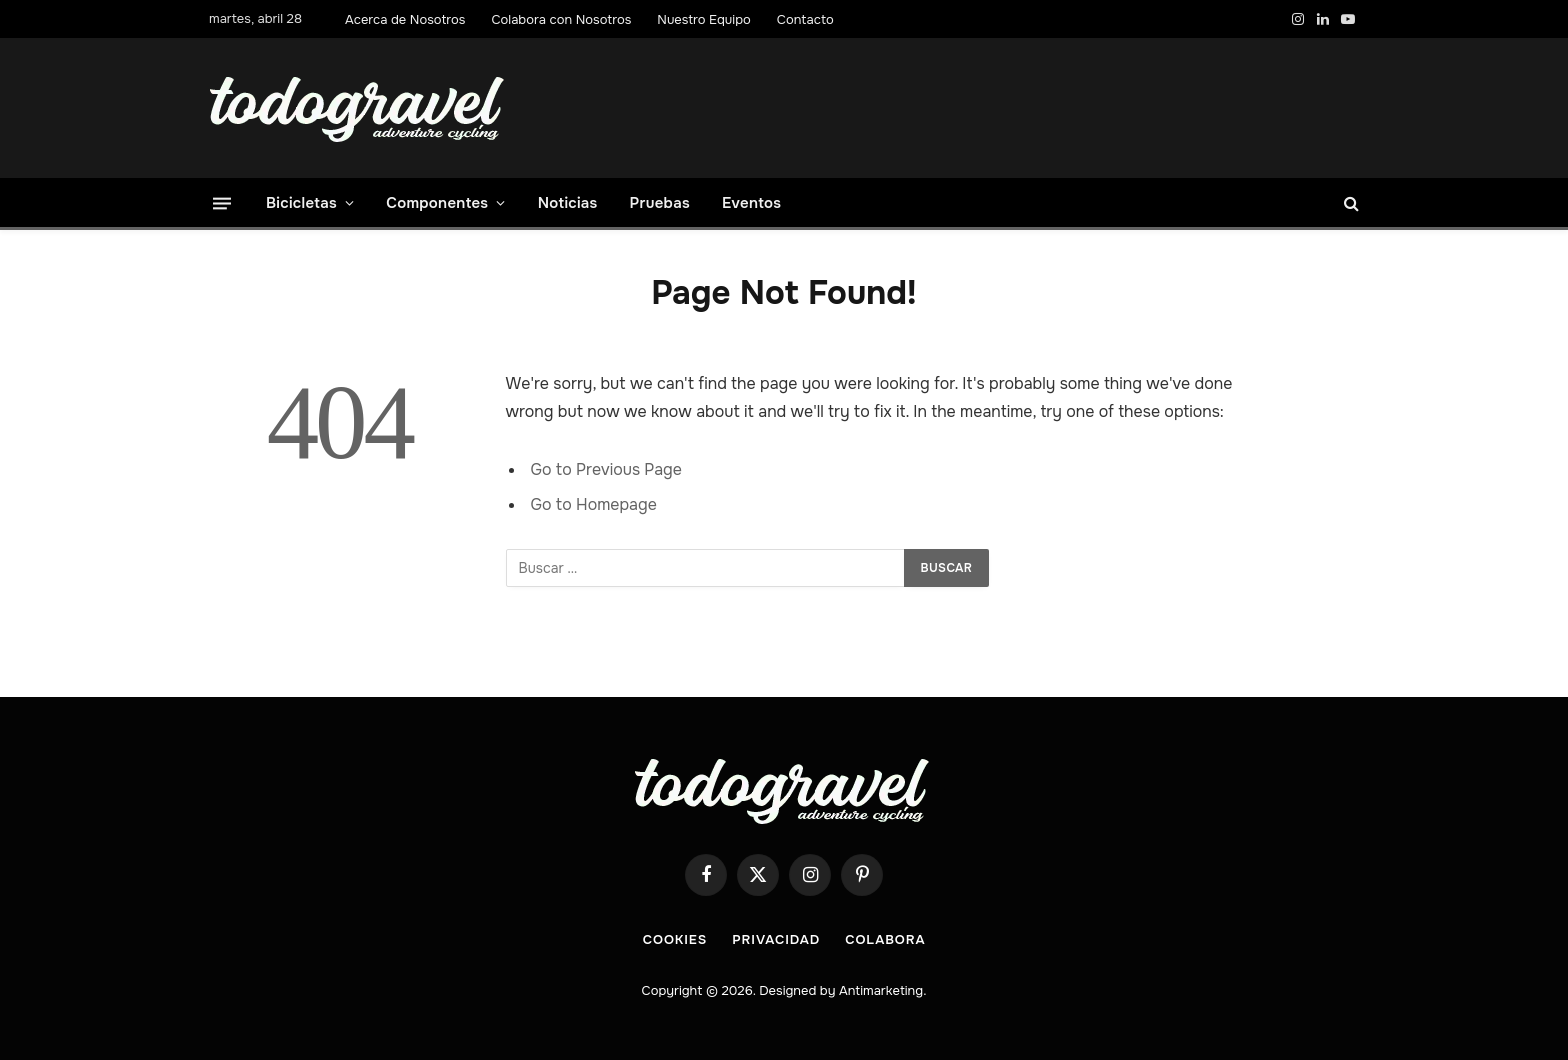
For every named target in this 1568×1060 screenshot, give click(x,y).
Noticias (568, 203)
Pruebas (660, 203)
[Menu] (222, 202)
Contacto (805, 19)
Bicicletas (301, 203)
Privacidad (776, 939)
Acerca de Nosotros (405, 19)
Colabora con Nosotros (561, 19)
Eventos (751, 203)
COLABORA (885, 939)
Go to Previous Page (606, 469)
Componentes (437, 203)
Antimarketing (881, 990)
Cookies (675, 939)
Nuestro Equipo (704, 19)
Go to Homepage (594, 504)
